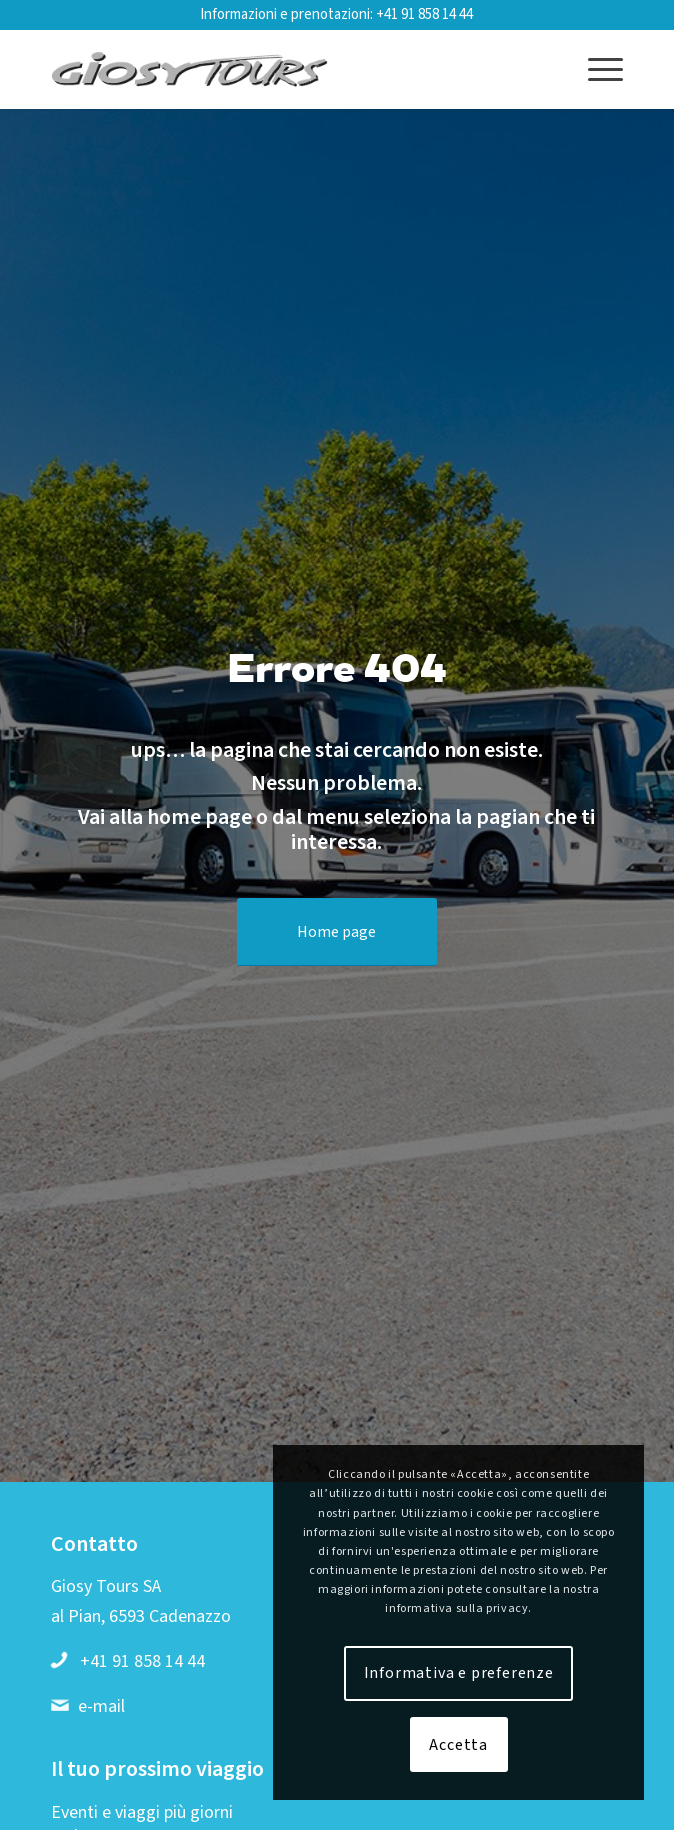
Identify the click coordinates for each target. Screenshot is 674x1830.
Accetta (458, 1745)
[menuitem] (595, 69)
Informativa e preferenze (459, 1673)
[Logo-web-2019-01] (280, 69)
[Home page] (337, 932)
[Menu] (595, 69)
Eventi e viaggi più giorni (142, 1812)
